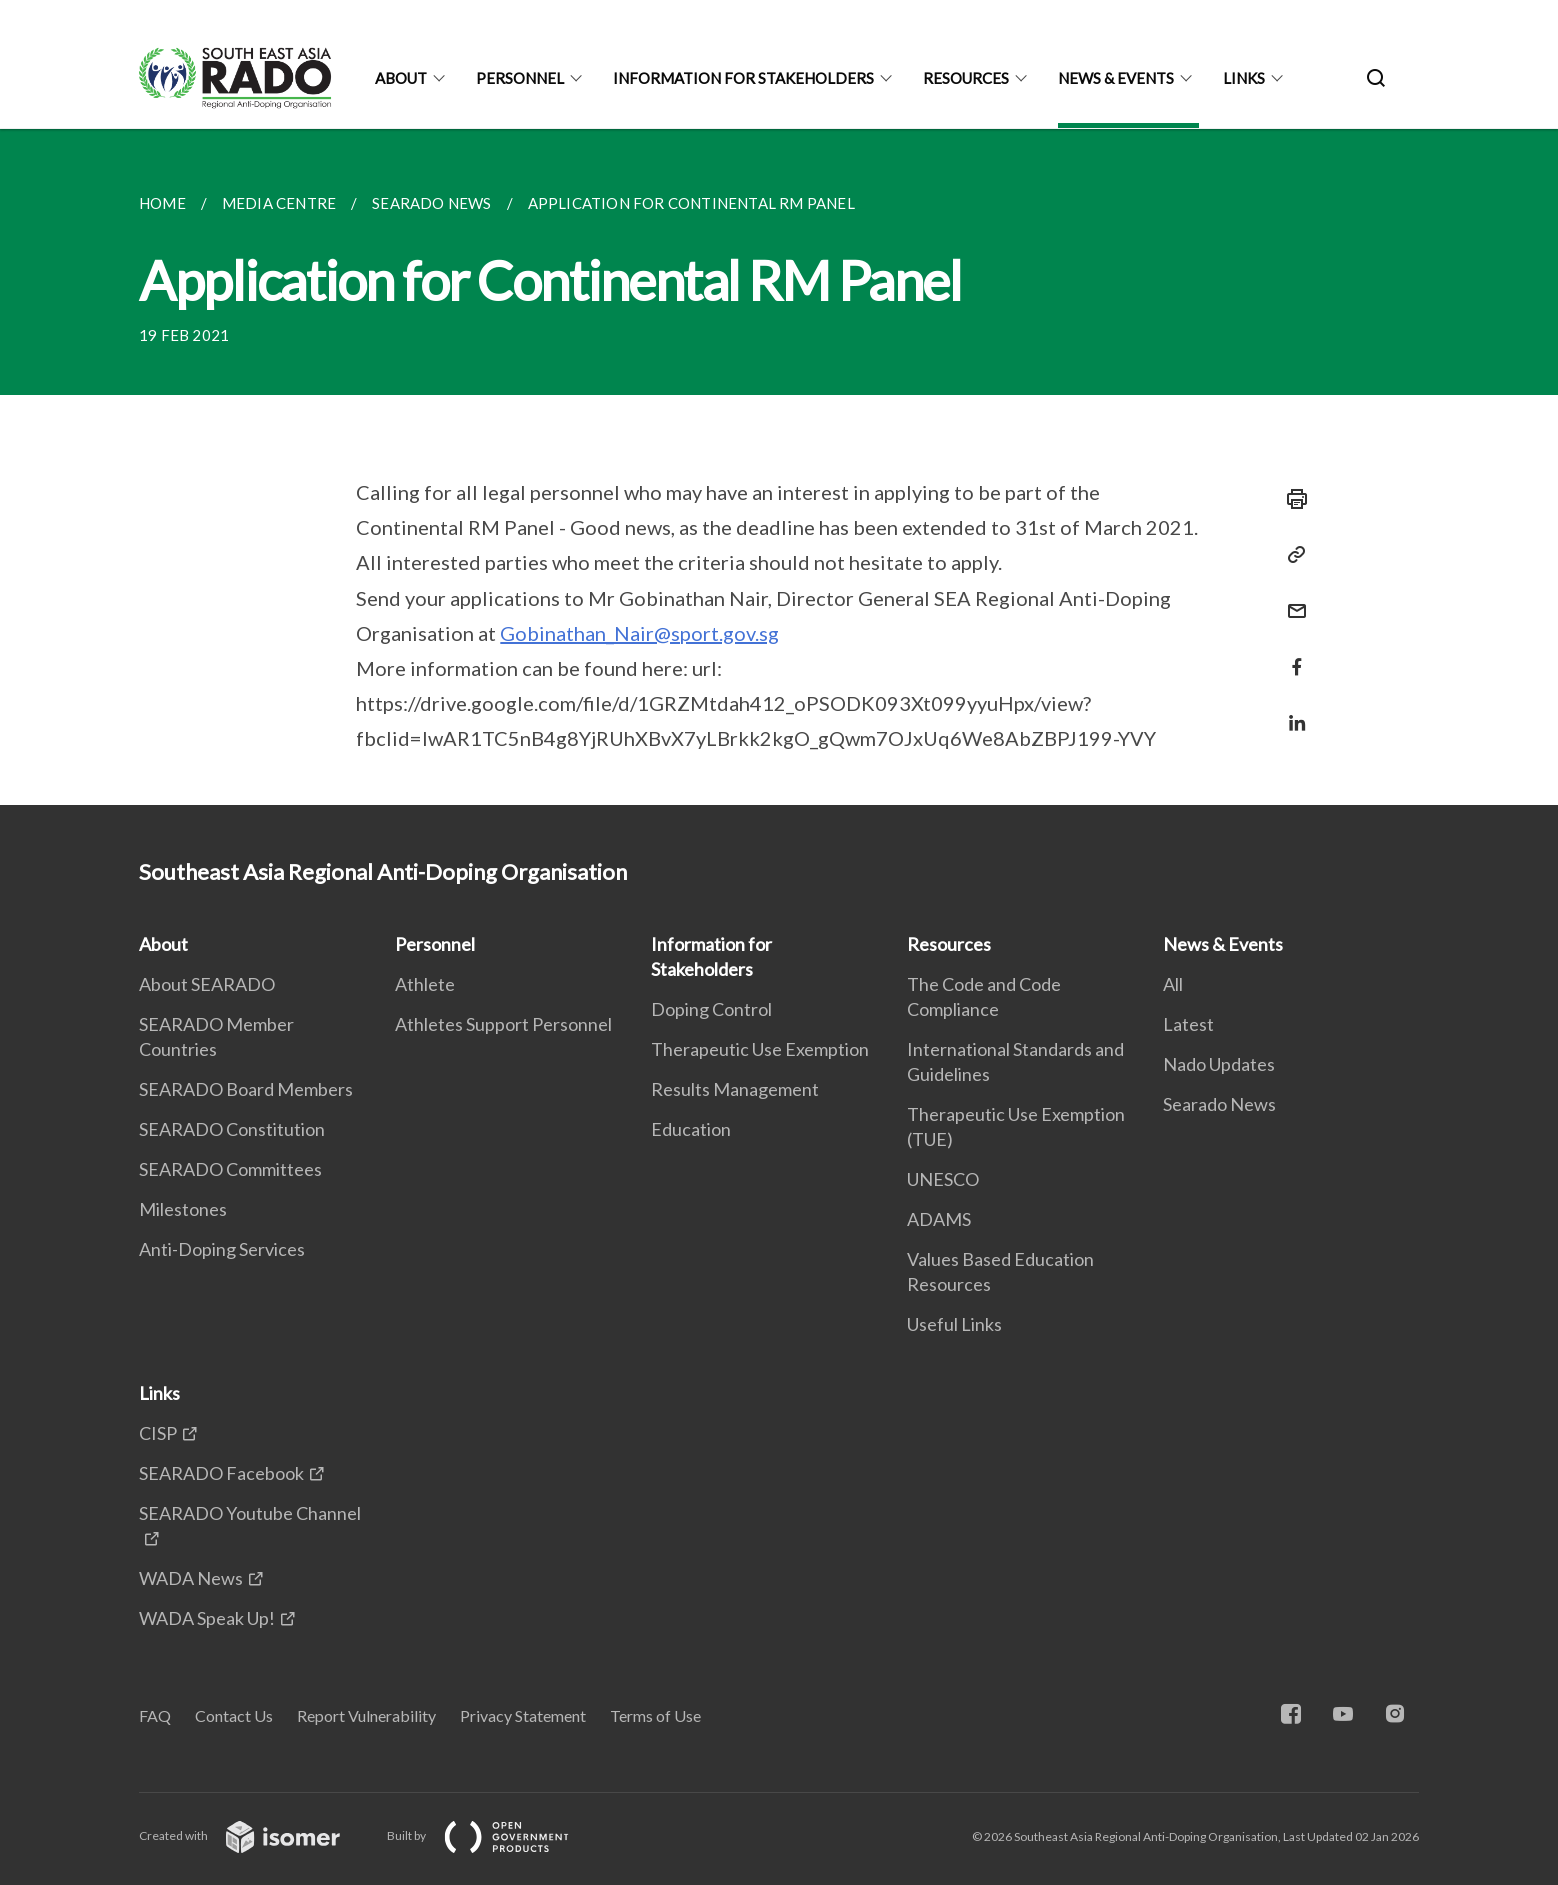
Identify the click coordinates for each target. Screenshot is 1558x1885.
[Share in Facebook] (1291, 654)
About (401, 78)
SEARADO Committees (230, 1169)
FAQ (155, 1715)
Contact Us (234, 1715)
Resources (966, 78)
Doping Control (711, 1009)
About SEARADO (207, 984)
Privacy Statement (523, 1715)
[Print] (1291, 499)
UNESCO (943, 1179)
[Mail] (1291, 598)
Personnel (520, 78)
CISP (158, 1433)
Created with (255, 1835)
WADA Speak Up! (207, 1618)
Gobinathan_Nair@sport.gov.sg (639, 633)
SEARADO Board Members (246, 1089)
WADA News (191, 1578)
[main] (779, 467)
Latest (1188, 1024)
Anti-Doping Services (222, 1249)
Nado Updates (1219, 1064)
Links (1244, 78)
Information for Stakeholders (743, 78)
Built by (494, 1835)
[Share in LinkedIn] (1291, 710)
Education (691, 1129)
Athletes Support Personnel (503, 1024)
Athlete (425, 984)
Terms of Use (655, 1715)
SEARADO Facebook (221, 1473)
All (1173, 984)
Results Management (735, 1089)
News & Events (1116, 78)
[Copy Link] (1291, 555)
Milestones (183, 1209)
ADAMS (939, 1219)
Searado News (1219, 1104)
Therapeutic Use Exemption (760, 1049)
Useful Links (954, 1324)
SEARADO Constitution (232, 1129)
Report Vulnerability (366, 1715)
